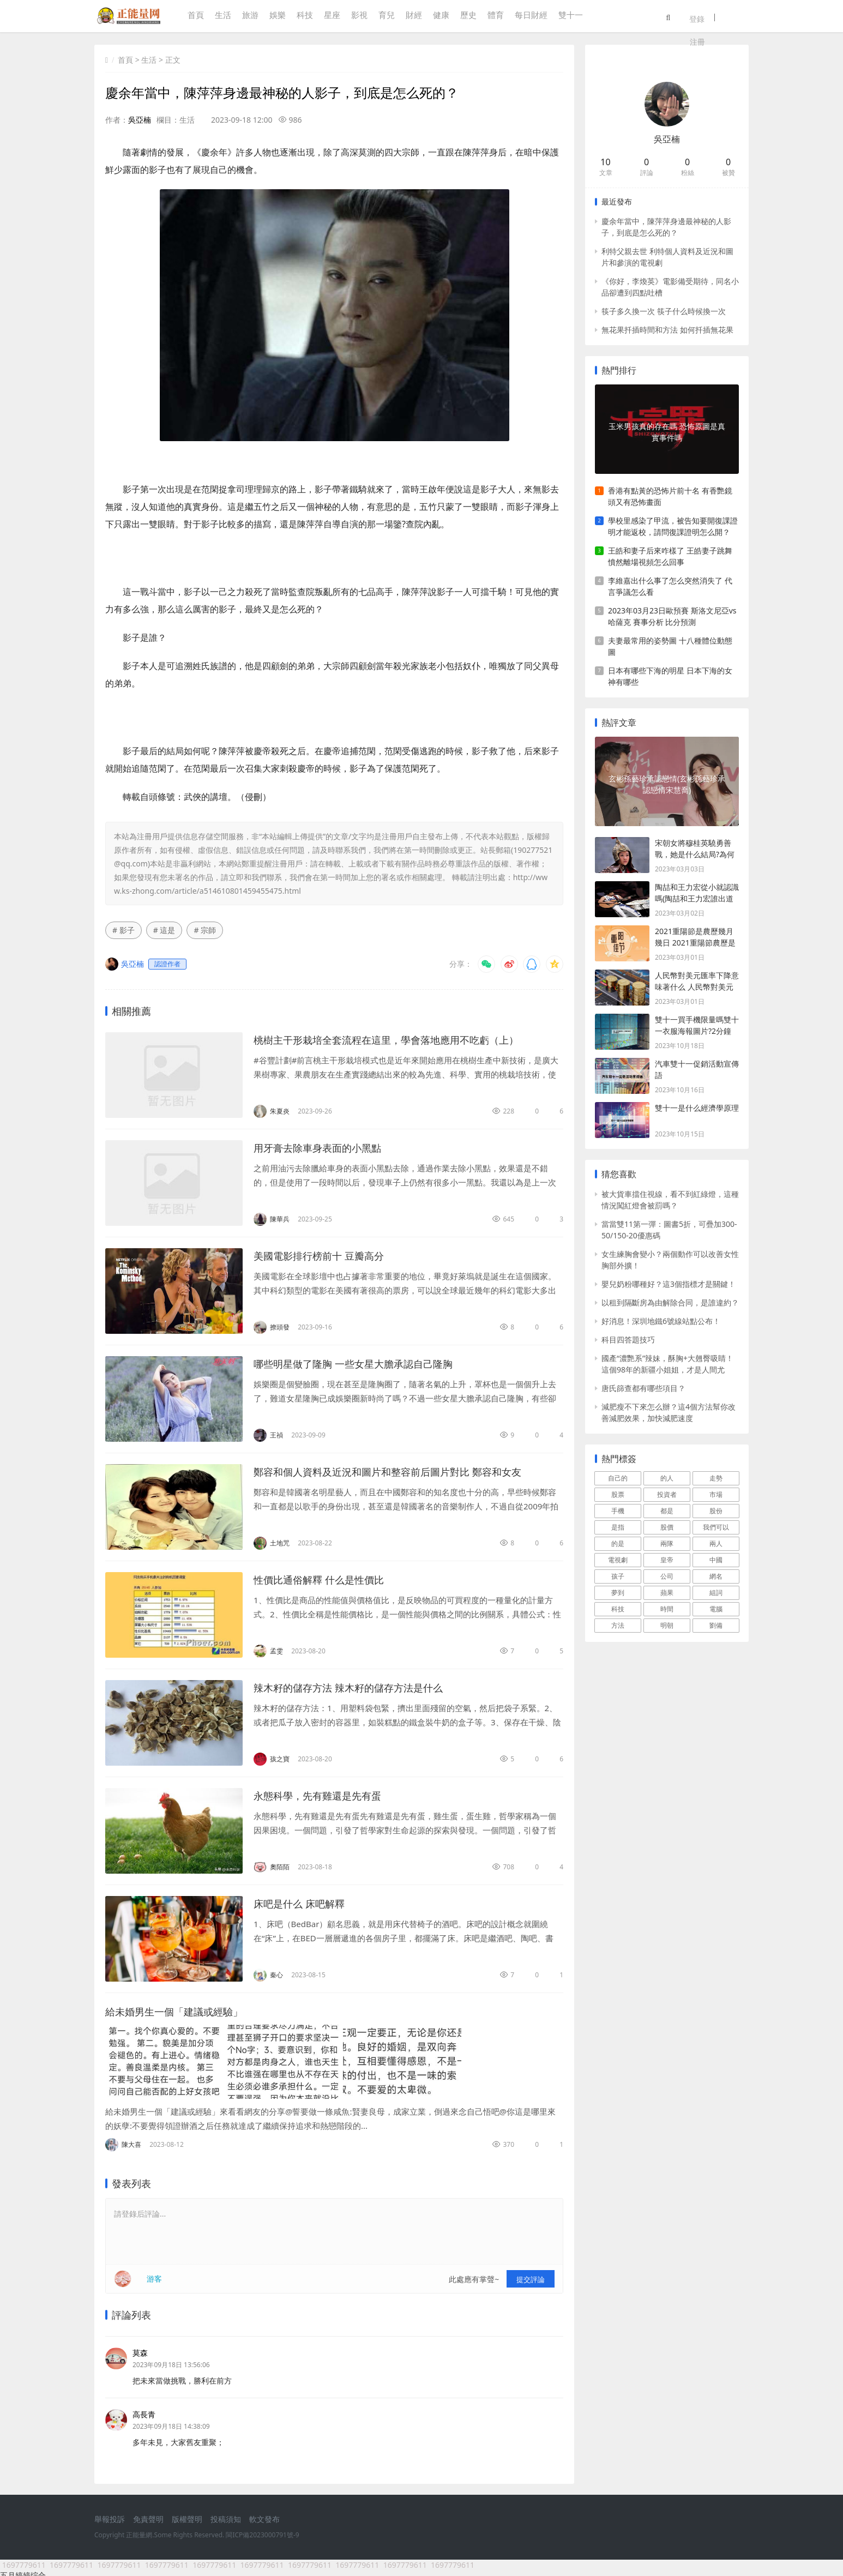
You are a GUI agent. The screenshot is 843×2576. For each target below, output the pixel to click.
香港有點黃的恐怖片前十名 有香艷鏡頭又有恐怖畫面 (670, 496)
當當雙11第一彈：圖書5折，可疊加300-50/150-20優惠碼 (669, 1230)
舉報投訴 (109, 2514)
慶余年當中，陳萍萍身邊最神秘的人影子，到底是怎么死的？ (666, 227)
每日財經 (528, 16)
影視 (356, 16)
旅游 (247, 16)
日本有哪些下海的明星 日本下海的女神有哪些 (670, 676)
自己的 (618, 1478)
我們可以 (716, 1527)
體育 (493, 16)
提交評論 (530, 2274)
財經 (411, 16)
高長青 (144, 2409)
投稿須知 (225, 2514)
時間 (666, 1609)
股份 (715, 1510)
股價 (666, 1527)
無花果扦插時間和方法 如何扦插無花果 (667, 329)
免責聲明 (148, 2514)
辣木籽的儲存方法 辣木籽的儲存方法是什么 (358, 1687)
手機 (617, 1510)
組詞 (715, 1592)
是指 (617, 1527)
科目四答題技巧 (628, 1339)
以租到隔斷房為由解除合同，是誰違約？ (670, 1302)
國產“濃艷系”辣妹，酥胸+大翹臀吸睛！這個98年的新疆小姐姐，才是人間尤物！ (667, 1364)
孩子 (617, 1576)
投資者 (667, 1494)
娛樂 (275, 16)
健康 (438, 16)
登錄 (716, 17)
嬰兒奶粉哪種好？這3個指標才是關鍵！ (668, 1284)
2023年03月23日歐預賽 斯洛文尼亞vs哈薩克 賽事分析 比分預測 (672, 616)
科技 (302, 16)
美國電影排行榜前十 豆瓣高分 (326, 1255)
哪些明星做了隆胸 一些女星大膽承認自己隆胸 (364, 1363)
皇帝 (666, 1559)
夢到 (617, 1592)
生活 (220, 16)
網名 (715, 1576)
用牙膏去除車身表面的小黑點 (324, 1147)
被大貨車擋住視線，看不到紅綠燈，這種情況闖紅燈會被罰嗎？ (670, 1200)
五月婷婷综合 (23, 2570)
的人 (666, 1478)
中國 (715, 1559)
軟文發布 (264, 2514)
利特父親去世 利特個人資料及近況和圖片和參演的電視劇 (667, 257)
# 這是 (164, 930)
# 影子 (123, 930)
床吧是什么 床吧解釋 (304, 1903)
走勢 (715, 1478)
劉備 (715, 1625)
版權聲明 (187, 2514)
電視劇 (618, 1559)
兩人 (715, 1543)
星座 (329, 16)
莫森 (140, 2348)
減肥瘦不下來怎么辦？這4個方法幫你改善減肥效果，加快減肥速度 (668, 1412)
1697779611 (24, 2560)
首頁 (193, 16)
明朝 (666, 1625)
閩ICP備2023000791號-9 (262, 2530)
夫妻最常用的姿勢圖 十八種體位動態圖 (670, 646)
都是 (666, 1510)
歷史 (465, 16)
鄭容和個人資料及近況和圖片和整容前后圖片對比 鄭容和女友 (402, 1471)
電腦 (715, 1609)
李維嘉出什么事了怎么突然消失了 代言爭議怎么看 (670, 586)
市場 (715, 1494)
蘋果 (666, 1592)
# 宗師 (205, 930)
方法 (617, 1625)
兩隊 (666, 1543)
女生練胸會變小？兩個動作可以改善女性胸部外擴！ (670, 1260)
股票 (617, 1494)
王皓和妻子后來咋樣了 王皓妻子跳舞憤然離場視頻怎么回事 (670, 556)
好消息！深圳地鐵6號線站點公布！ (660, 1321)
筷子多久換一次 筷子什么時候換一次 (663, 311)
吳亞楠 (139, 120)
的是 (617, 1543)
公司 (666, 1576)
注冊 (741, 17)
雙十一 (568, 16)
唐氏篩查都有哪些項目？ (643, 1388)
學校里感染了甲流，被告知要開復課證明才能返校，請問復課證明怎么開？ (673, 526)
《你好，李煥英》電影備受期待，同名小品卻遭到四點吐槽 (670, 287)
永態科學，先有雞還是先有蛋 (324, 1795)
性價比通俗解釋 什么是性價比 (326, 1579)
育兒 (384, 16)
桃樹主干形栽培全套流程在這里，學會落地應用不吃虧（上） (401, 1039)
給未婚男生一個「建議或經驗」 (181, 2011)
